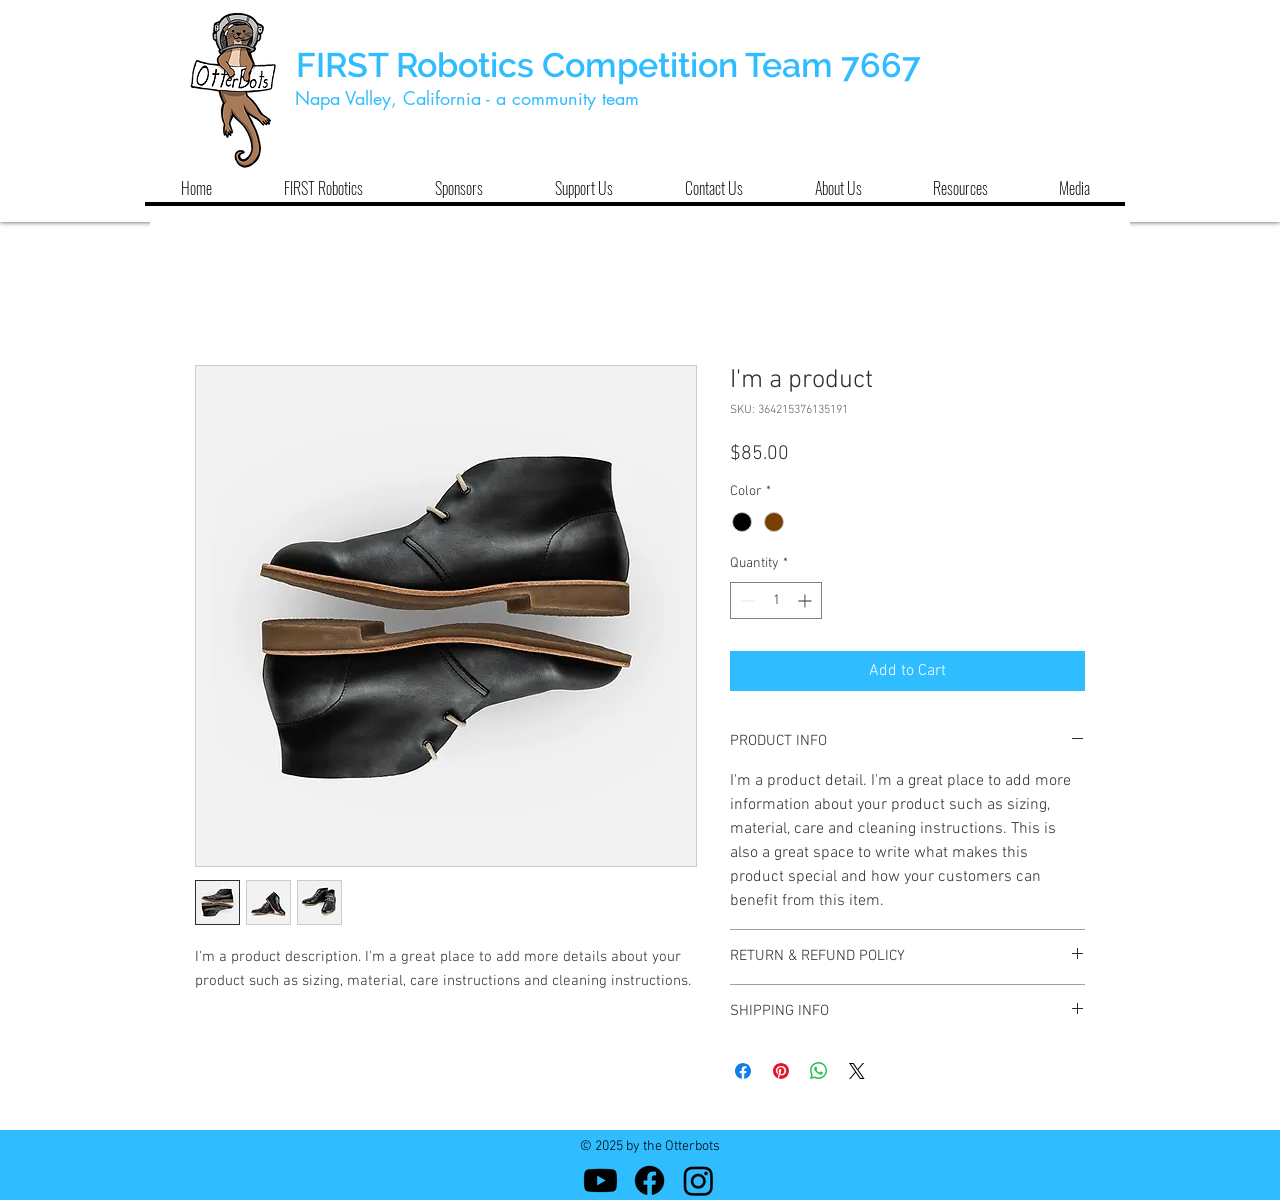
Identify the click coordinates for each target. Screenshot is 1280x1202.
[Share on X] (857, 1071)
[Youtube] (600, 1180)
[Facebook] (649, 1180)
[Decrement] (745, 600)
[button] (322, 188)
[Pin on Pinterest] (781, 1071)
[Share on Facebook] (743, 1071)
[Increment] (806, 600)
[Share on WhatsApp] (819, 1071)
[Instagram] (698, 1180)
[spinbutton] (776, 600)
